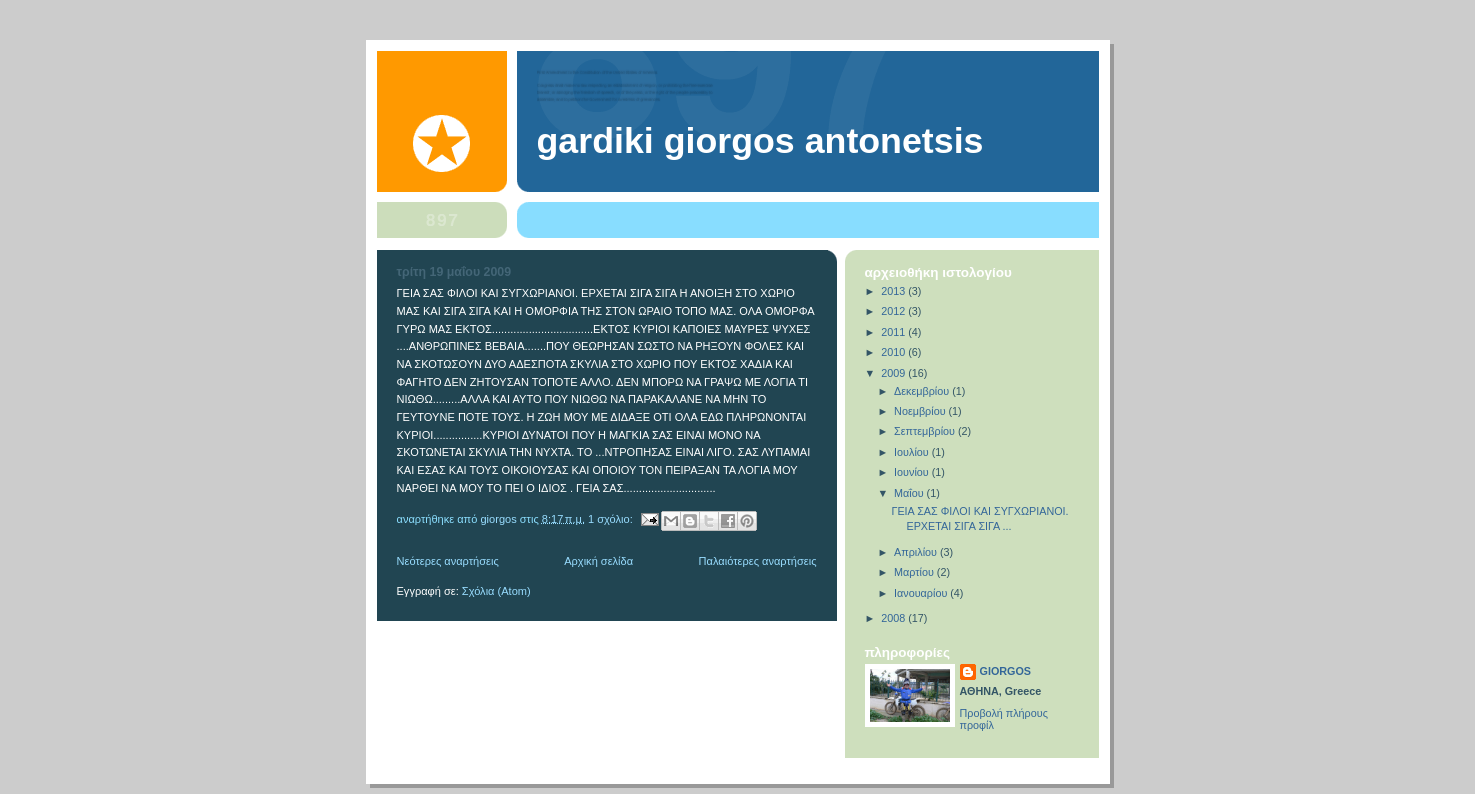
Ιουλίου (913, 452)
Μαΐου (910, 493)
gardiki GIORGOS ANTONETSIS (760, 141)
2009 (894, 373)
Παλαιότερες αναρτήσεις (758, 561)
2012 (894, 311)
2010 (894, 352)
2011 (894, 332)
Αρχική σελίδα (598, 561)
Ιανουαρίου (922, 593)
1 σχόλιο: (612, 518)
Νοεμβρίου (921, 411)
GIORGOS (1006, 671)
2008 (894, 618)
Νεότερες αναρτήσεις (448, 561)
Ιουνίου (913, 472)
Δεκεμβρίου (923, 391)
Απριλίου (917, 552)
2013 (894, 291)
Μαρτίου (915, 572)
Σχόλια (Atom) (496, 591)
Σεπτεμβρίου (926, 431)
